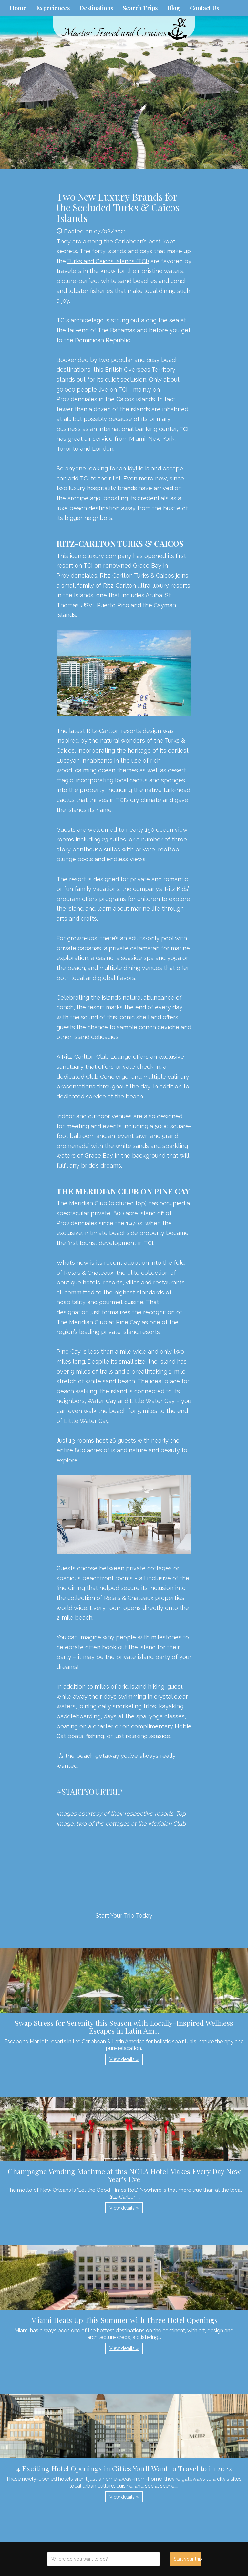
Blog (173, 8)
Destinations (96, 8)
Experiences (53, 8)
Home (18, 8)
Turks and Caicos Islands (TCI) (108, 261)
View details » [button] (124, 2059)
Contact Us (204, 8)
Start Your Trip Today (124, 1915)
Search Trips (140, 8)
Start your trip (187, 2558)
